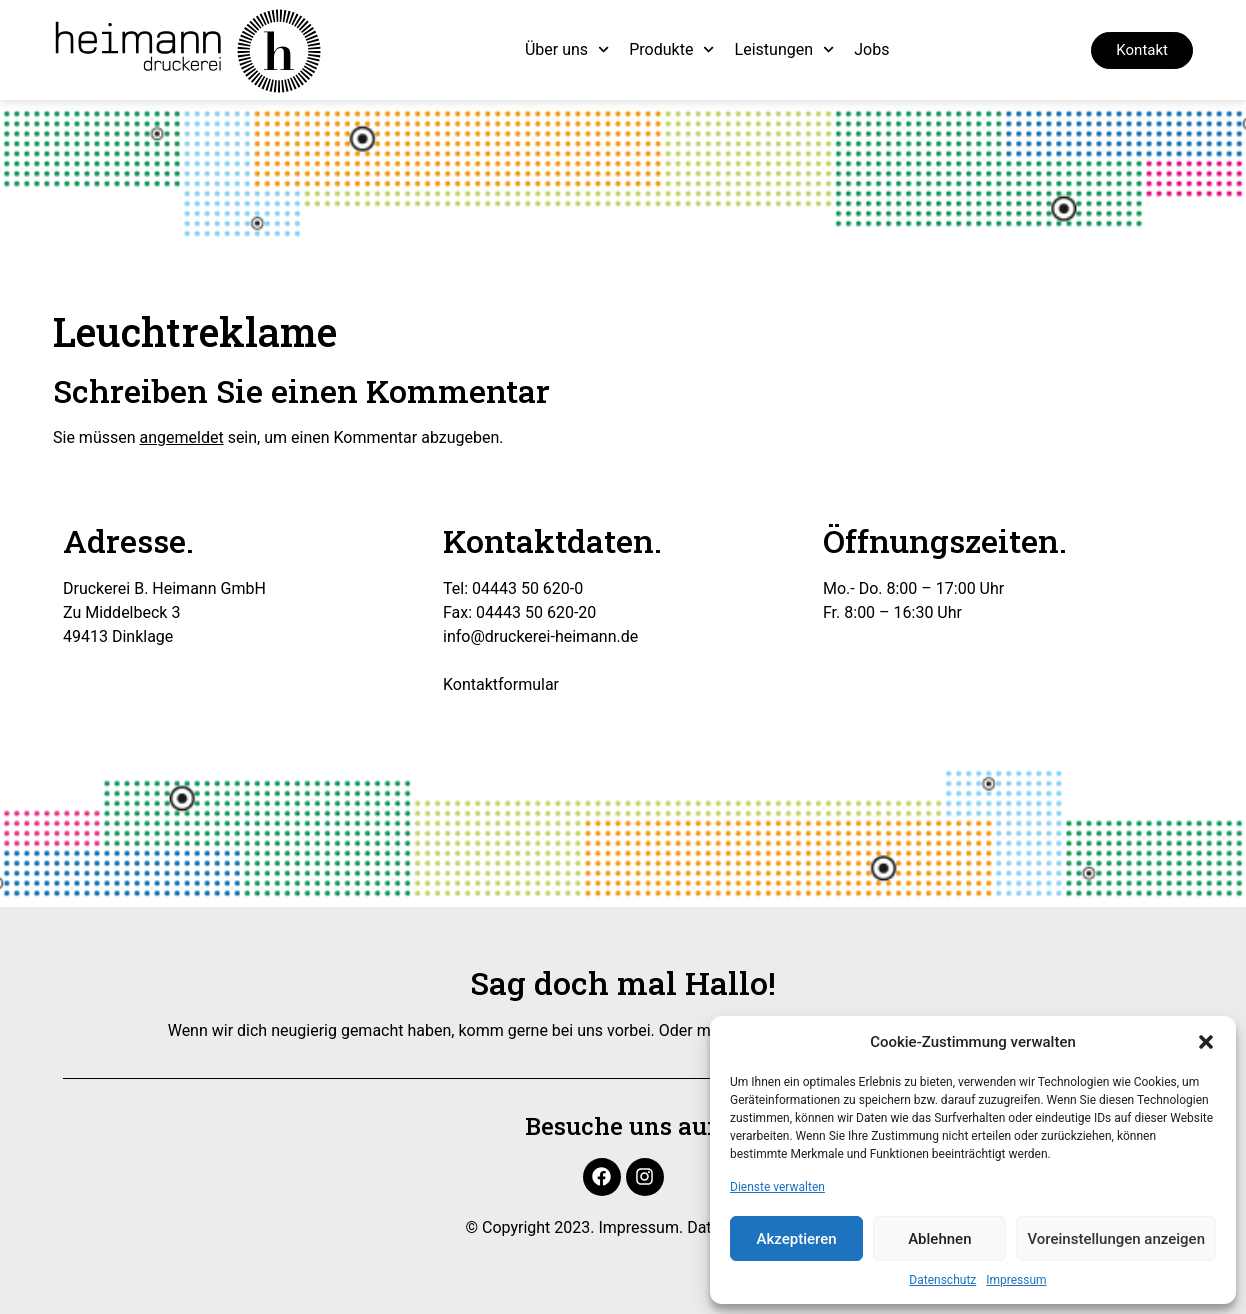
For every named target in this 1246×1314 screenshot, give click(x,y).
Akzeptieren (797, 1239)
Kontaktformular (501, 684)
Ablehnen (939, 1239)
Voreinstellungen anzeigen (1116, 1239)
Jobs (871, 49)
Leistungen (785, 49)
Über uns (567, 49)
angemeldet (182, 437)
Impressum (1016, 1280)
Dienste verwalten (777, 1187)
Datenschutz (942, 1280)
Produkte (671, 49)
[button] (1206, 1042)
